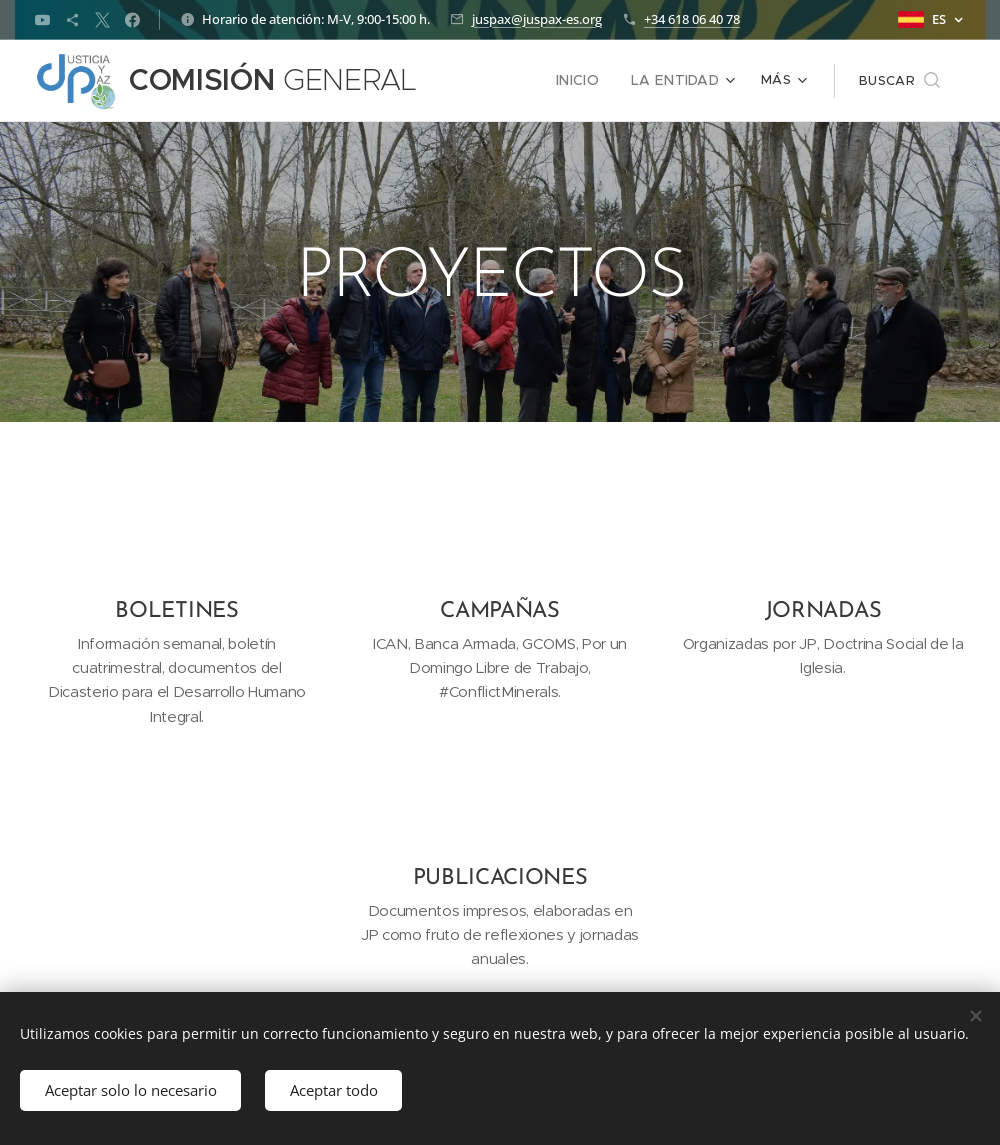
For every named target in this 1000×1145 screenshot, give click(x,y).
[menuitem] (590, 81)
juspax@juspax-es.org (537, 19)
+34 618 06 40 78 (692, 19)
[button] (899, 81)
